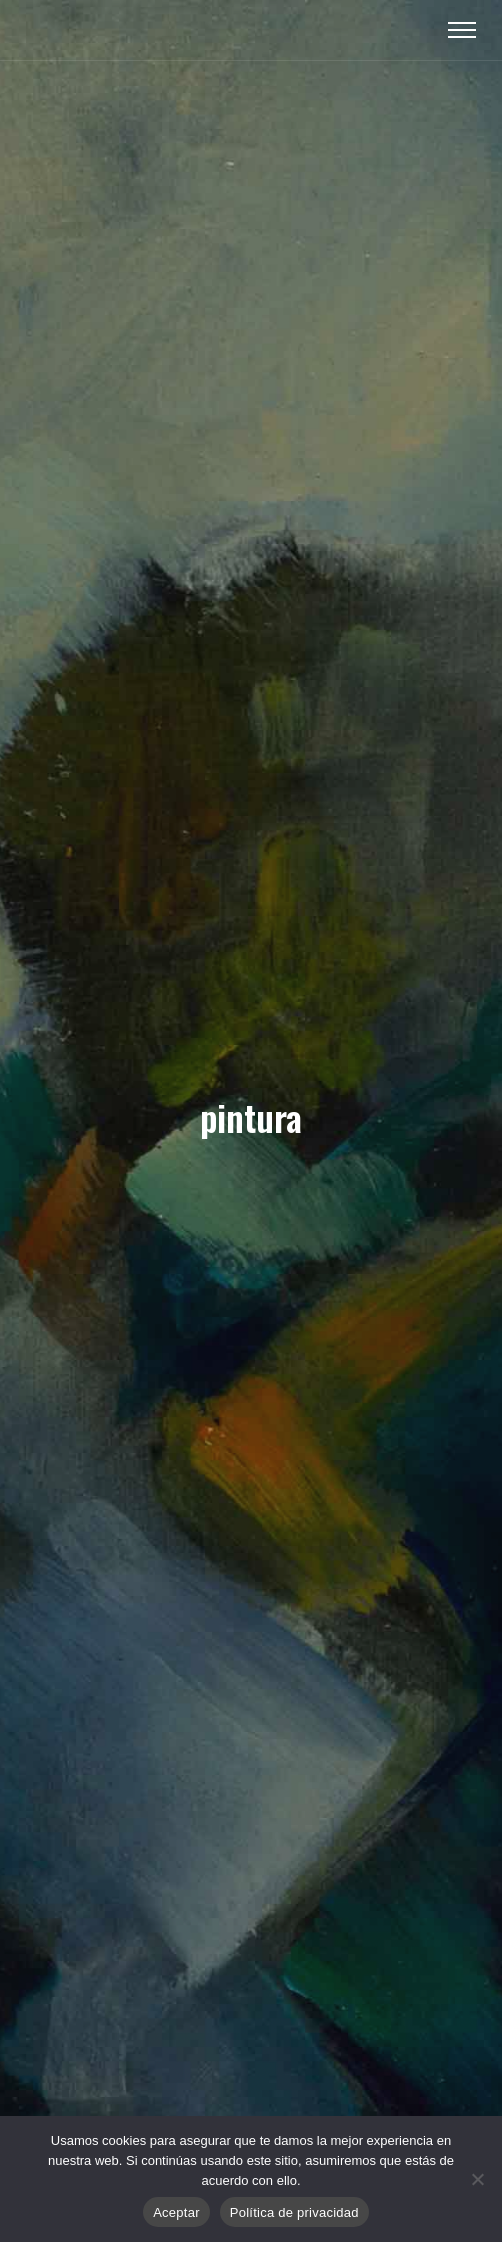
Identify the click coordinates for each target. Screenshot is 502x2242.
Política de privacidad (294, 2212)
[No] (477, 2179)
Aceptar (176, 2212)
